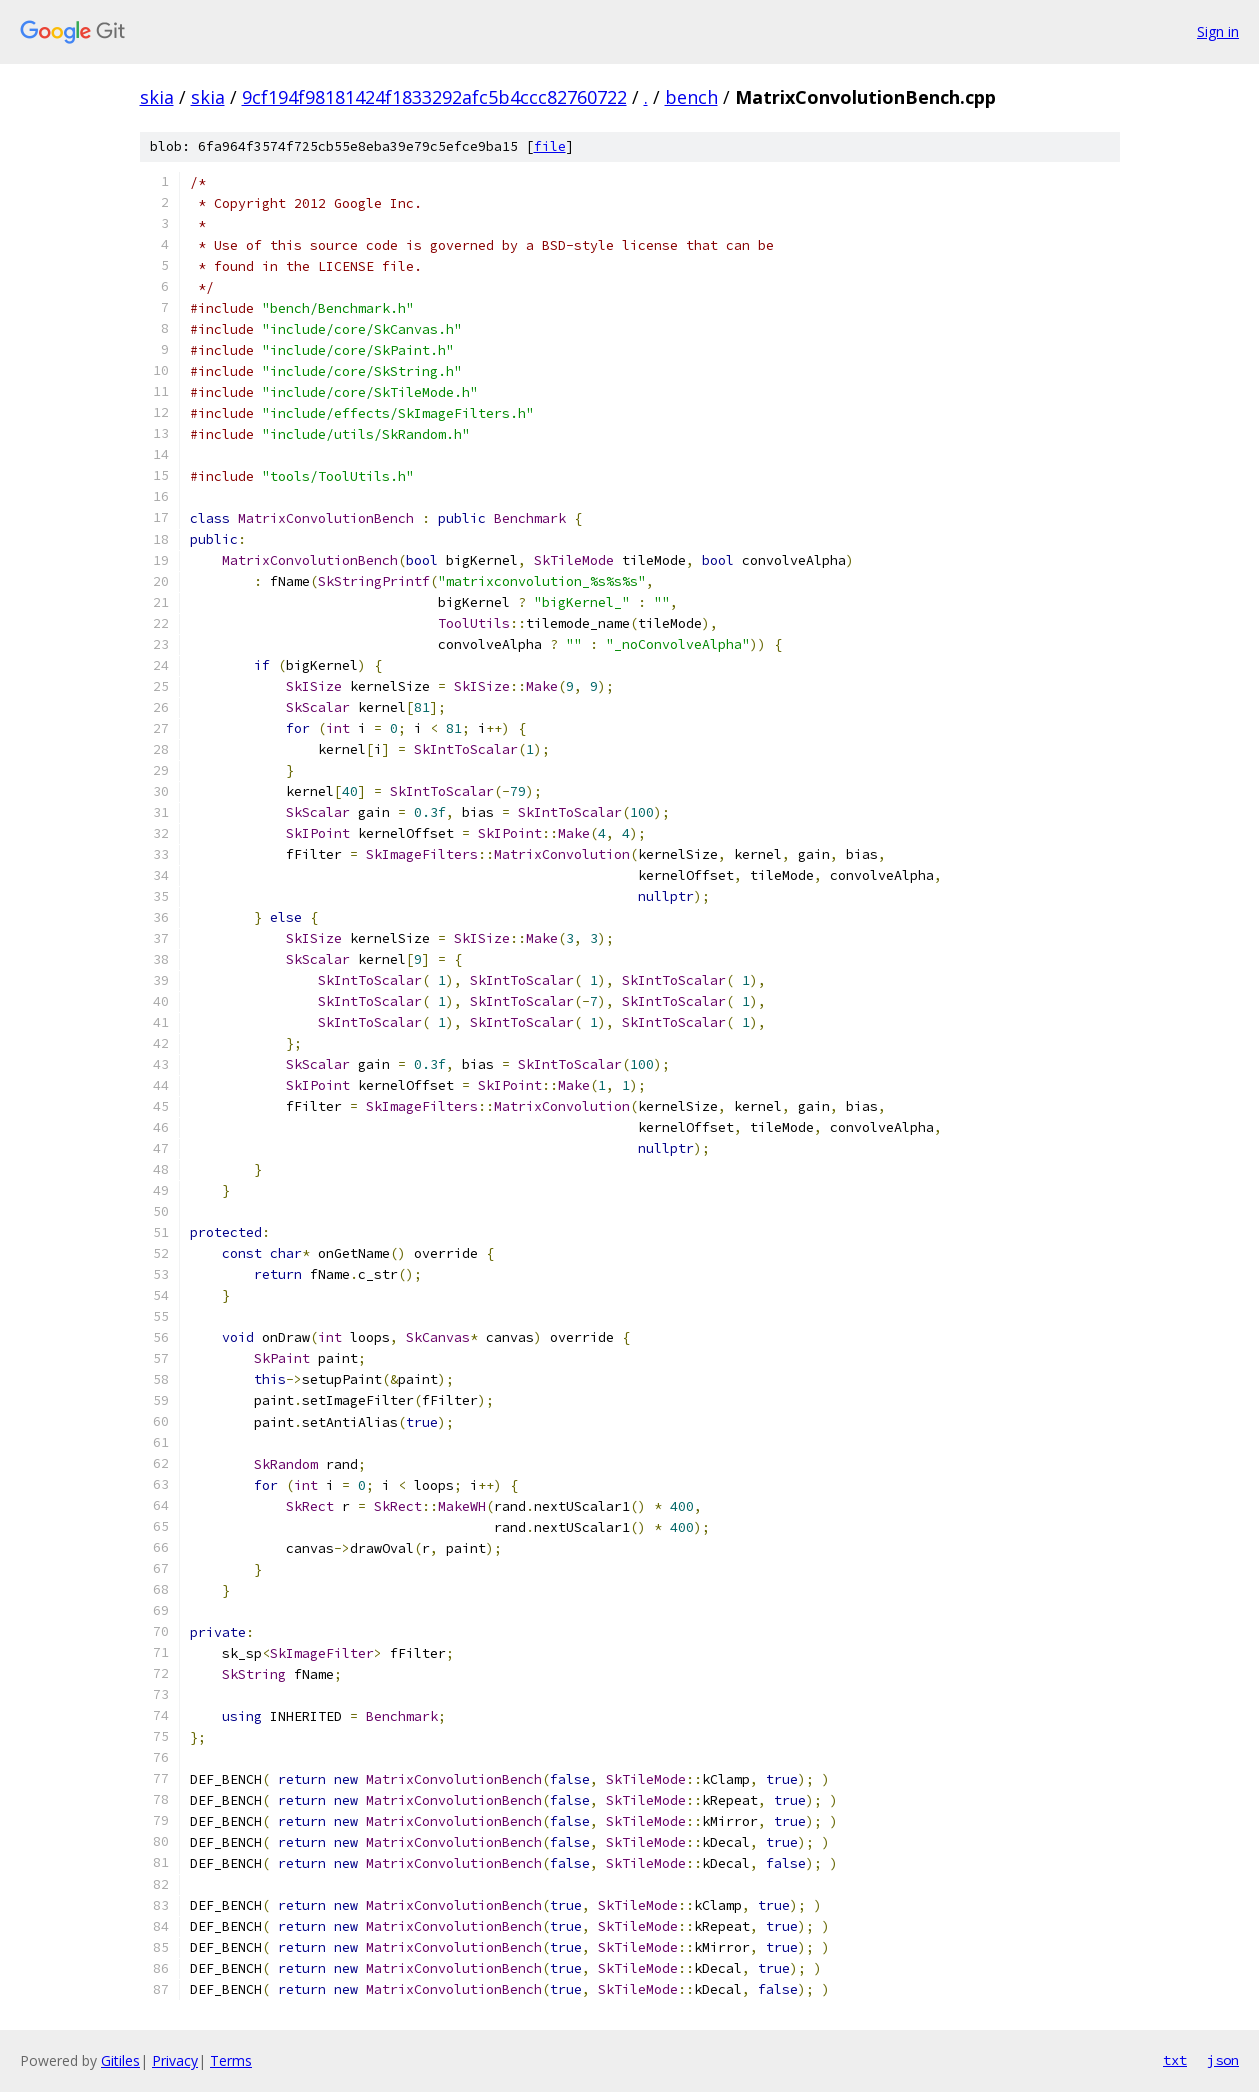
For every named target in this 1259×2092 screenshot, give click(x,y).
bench (691, 97)
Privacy (175, 2060)
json (1223, 2060)
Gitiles (120, 2060)
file (550, 146)
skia (157, 97)
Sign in (1218, 31)
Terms (231, 2060)
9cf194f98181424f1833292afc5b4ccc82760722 (434, 97)
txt (1175, 2060)
